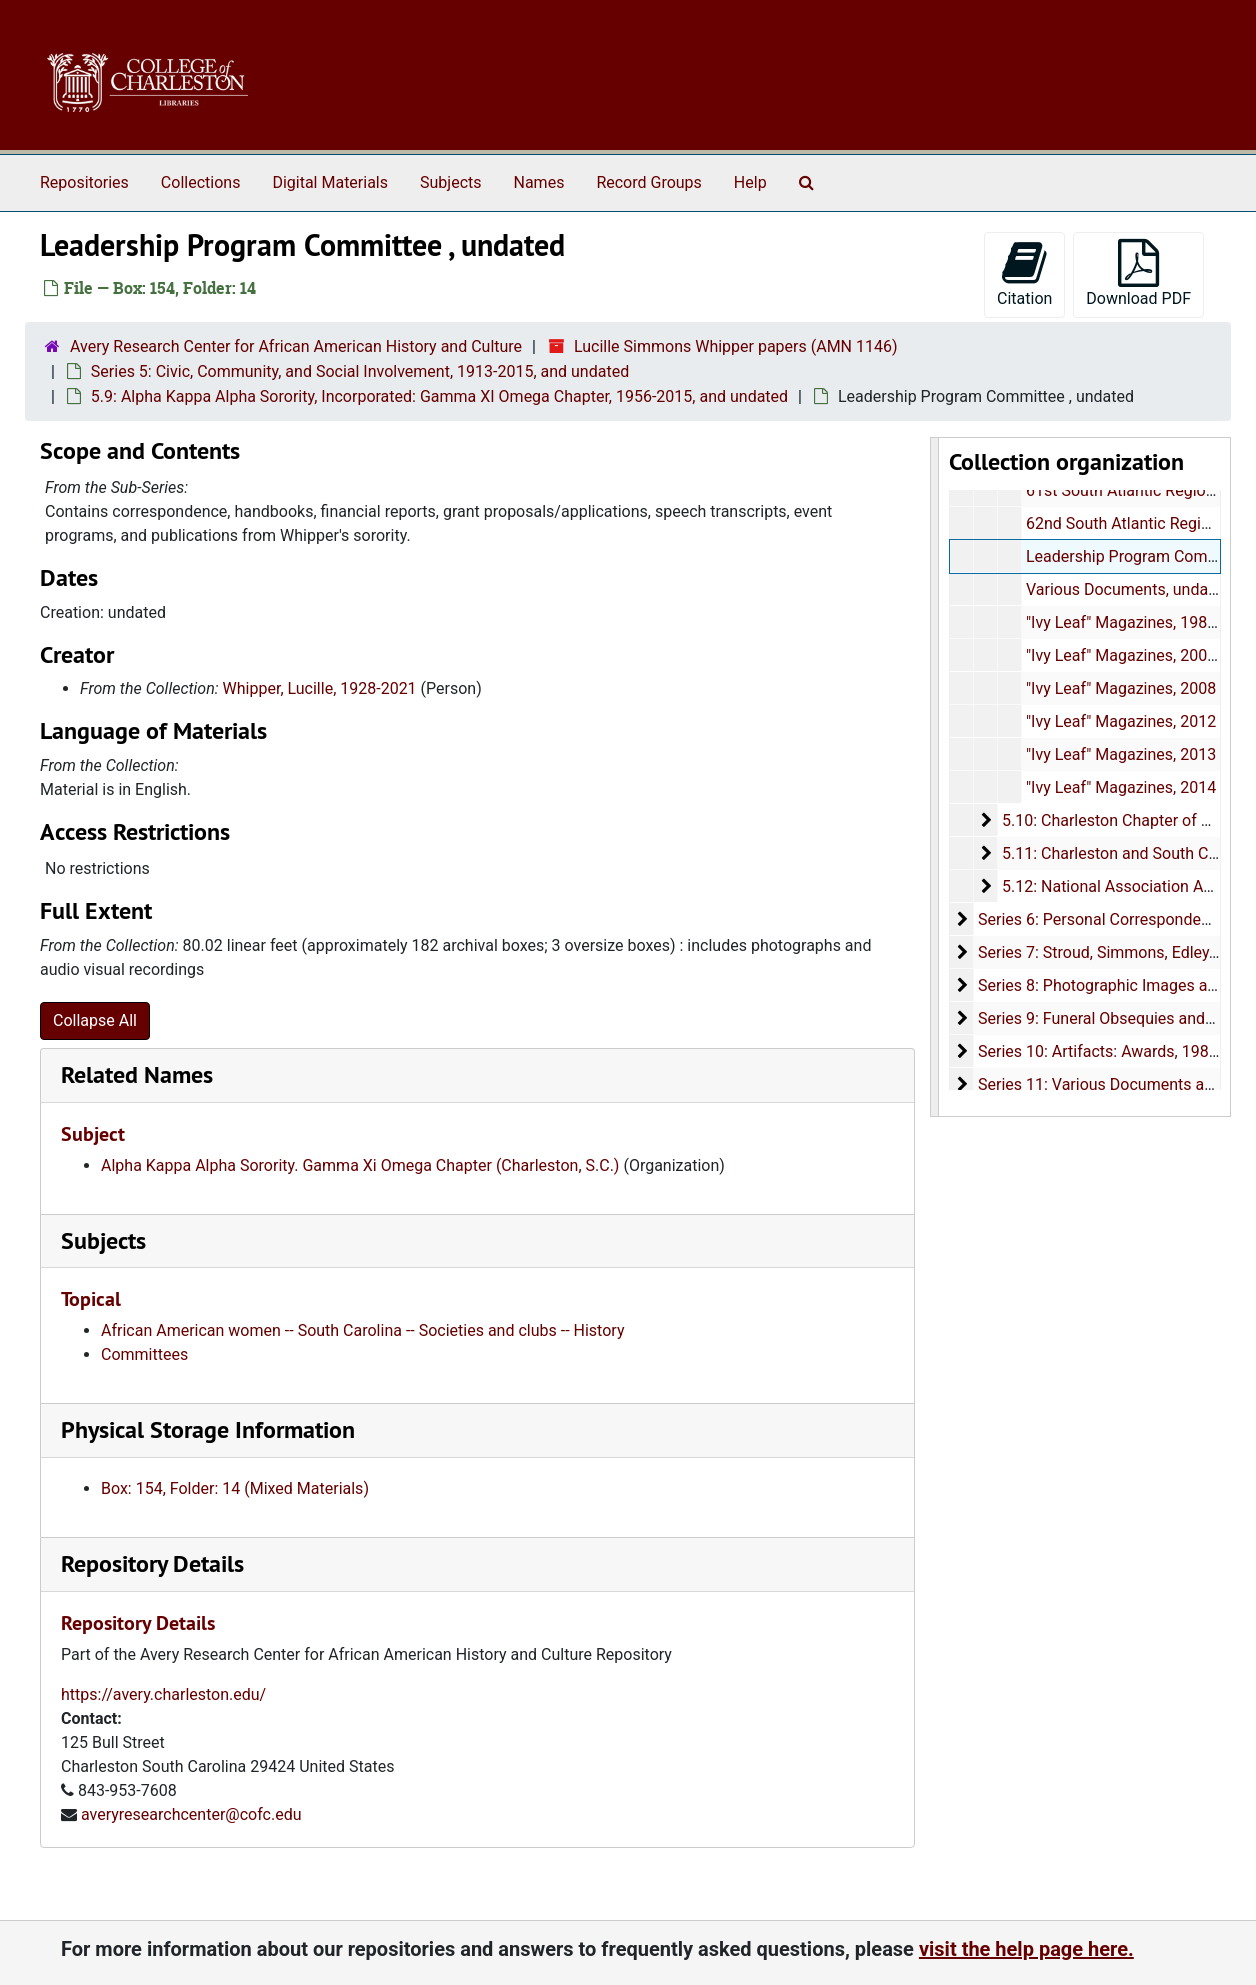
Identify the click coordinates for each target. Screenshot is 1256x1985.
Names (539, 182)
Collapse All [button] (95, 1020)
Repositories (84, 182)
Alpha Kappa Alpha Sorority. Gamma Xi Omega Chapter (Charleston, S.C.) (360, 1165)
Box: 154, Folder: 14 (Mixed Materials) (235, 1488)
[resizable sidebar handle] (935, 777)
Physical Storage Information (208, 1429)
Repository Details (152, 1563)
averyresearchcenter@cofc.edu (191, 1814)
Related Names (137, 1074)
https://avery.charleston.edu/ (163, 1694)
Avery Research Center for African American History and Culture (296, 346)
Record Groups (648, 182)
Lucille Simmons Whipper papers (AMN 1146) (736, 346)
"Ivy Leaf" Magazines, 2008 (1120, 688)
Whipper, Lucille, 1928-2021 (320, 688)
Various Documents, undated (1127, 589)
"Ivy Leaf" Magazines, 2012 (1120, 721)
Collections (201, 182)
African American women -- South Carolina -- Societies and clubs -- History (362, 1330)
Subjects (450, 182)
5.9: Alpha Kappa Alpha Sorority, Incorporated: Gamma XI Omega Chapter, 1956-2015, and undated (439, 396)
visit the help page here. (1026, 1949)
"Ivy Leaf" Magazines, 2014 (1120, 787)
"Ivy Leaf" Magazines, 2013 (1120, 754)
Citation (1024, 273)
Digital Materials (330, 182)
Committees (144, 1354)
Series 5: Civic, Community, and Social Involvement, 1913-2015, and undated (360, 371)
